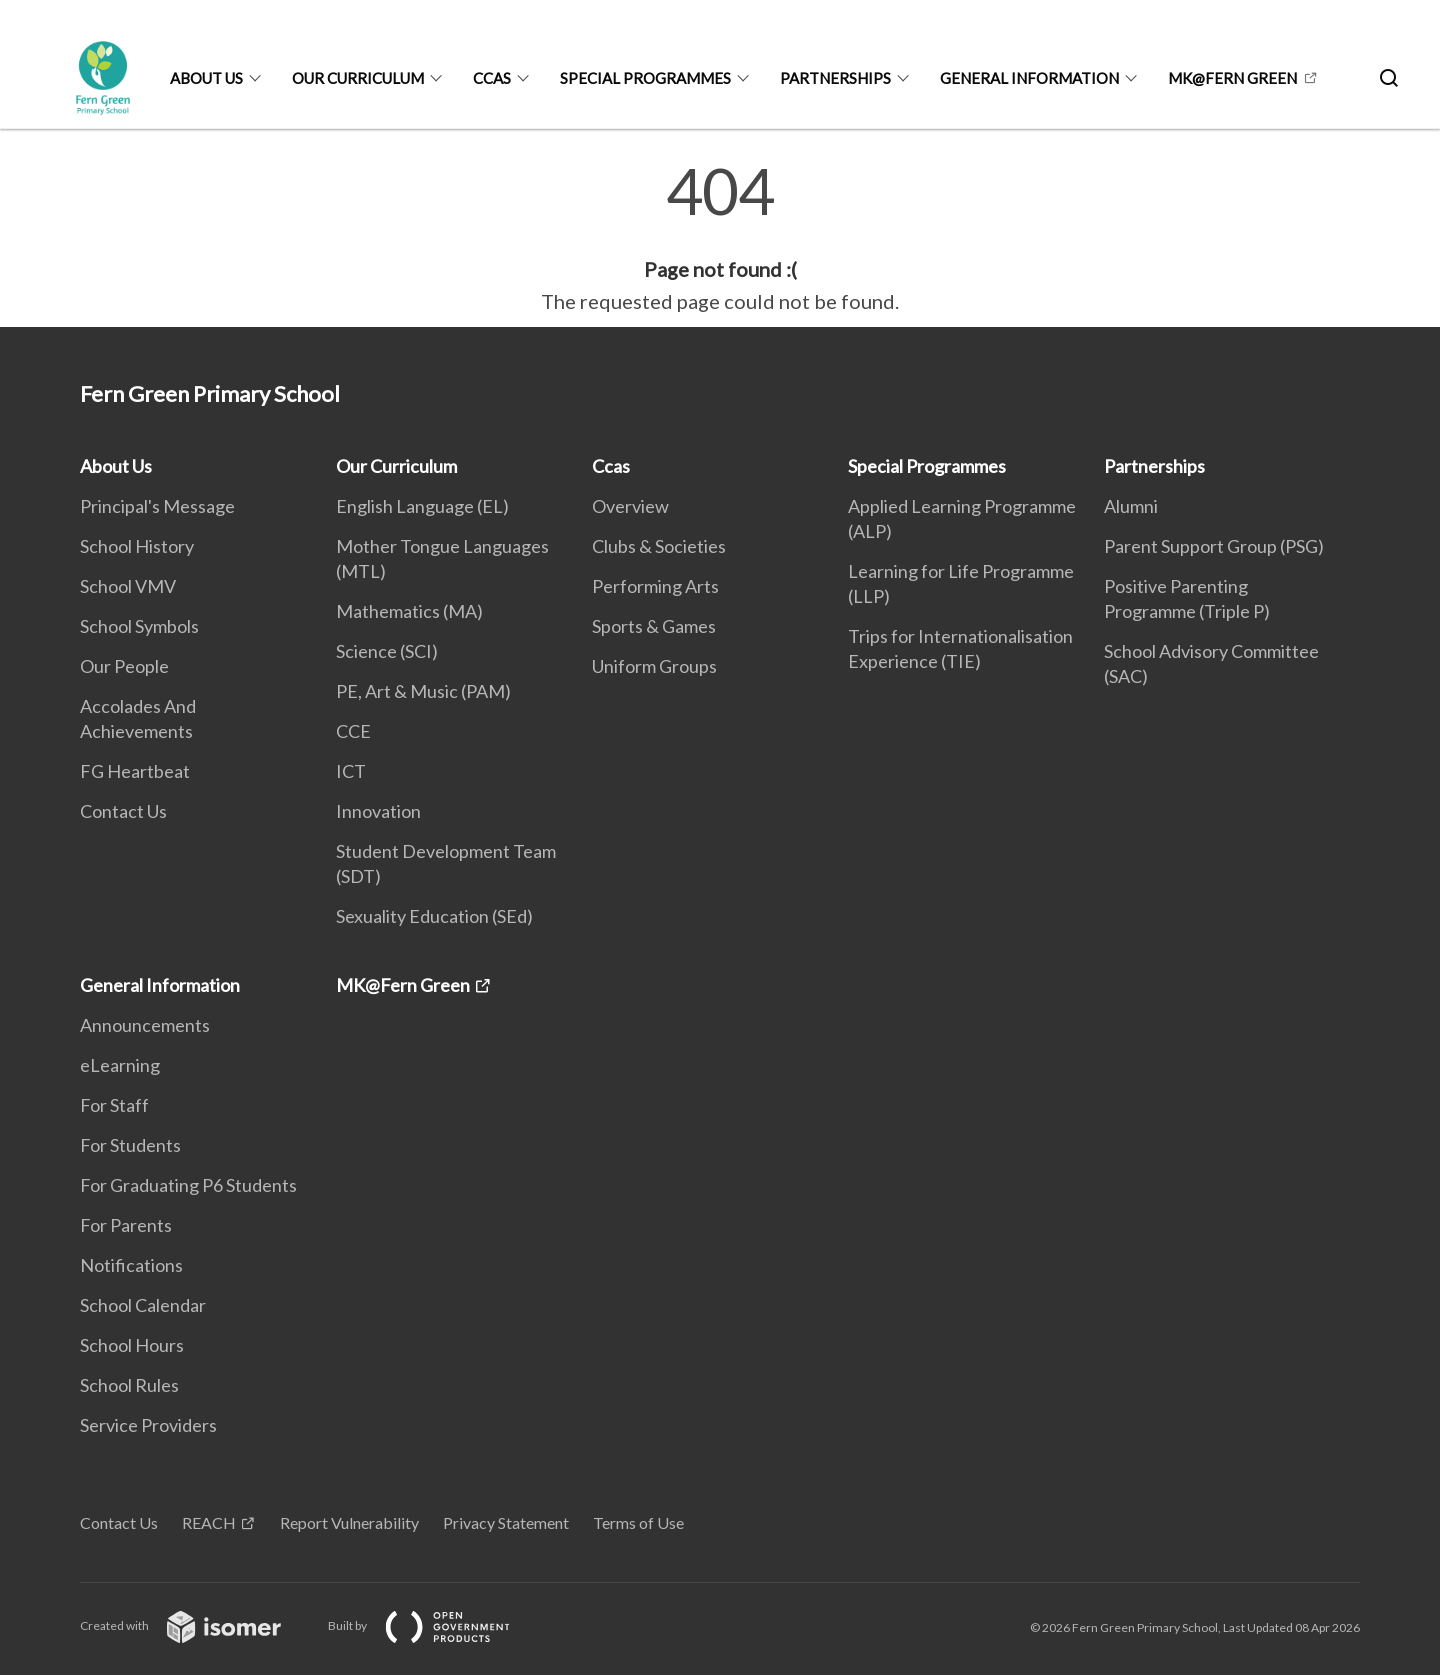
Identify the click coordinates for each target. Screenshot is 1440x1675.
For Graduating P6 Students (188, 1185)
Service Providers (148, 1425)
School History (137, 546)
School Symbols (139, 626)
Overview (630, 506)
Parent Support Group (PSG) (1214, 546)
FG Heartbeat (135, 771)
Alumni (1131, 506)
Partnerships (835, 78)
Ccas (492, 78)
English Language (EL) (422, 506)
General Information (1029, 78)
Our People (124, 666)
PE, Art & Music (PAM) (423, 691)
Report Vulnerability (349, 1522)
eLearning (120, 1065)
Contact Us (123, 811)
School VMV (128, 586)
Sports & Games (654, 626)
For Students (130, 1145)
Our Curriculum (358, 78)
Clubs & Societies (659, 546)
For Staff (114, 1105)
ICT (351, 771)
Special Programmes (645, 78)
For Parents (126, 1225)
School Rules (129, 1385)
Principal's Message (157, 506)
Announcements (145, 1025)
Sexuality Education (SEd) (434, 916)
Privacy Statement (506, 1522)
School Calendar (143, 1305)
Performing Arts (655, 586)
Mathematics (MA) (409, 611)
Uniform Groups (654, 666)
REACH (209, 1522)
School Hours (132, 1345)
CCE (353, 731)
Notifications (131, 1265)
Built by (435, 1625)
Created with (196, 1625)
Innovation (378, 811)
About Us (206, 78)
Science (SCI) (387, 651)
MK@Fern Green (1232, 78)
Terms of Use (638, 1522)
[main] (720, 238)
